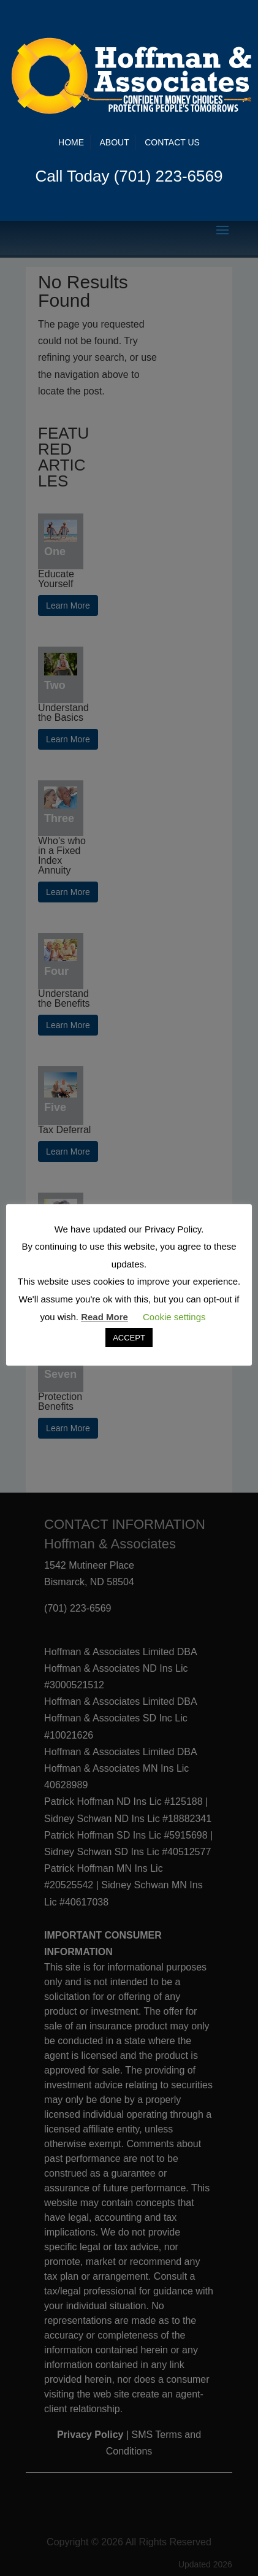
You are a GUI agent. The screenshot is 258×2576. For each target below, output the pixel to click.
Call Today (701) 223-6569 (129, 176)
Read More (104, 1317)
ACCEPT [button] (129, 1337)
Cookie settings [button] (174, 1317)
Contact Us (172, 142)
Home (71, 142)
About (114, 142)
